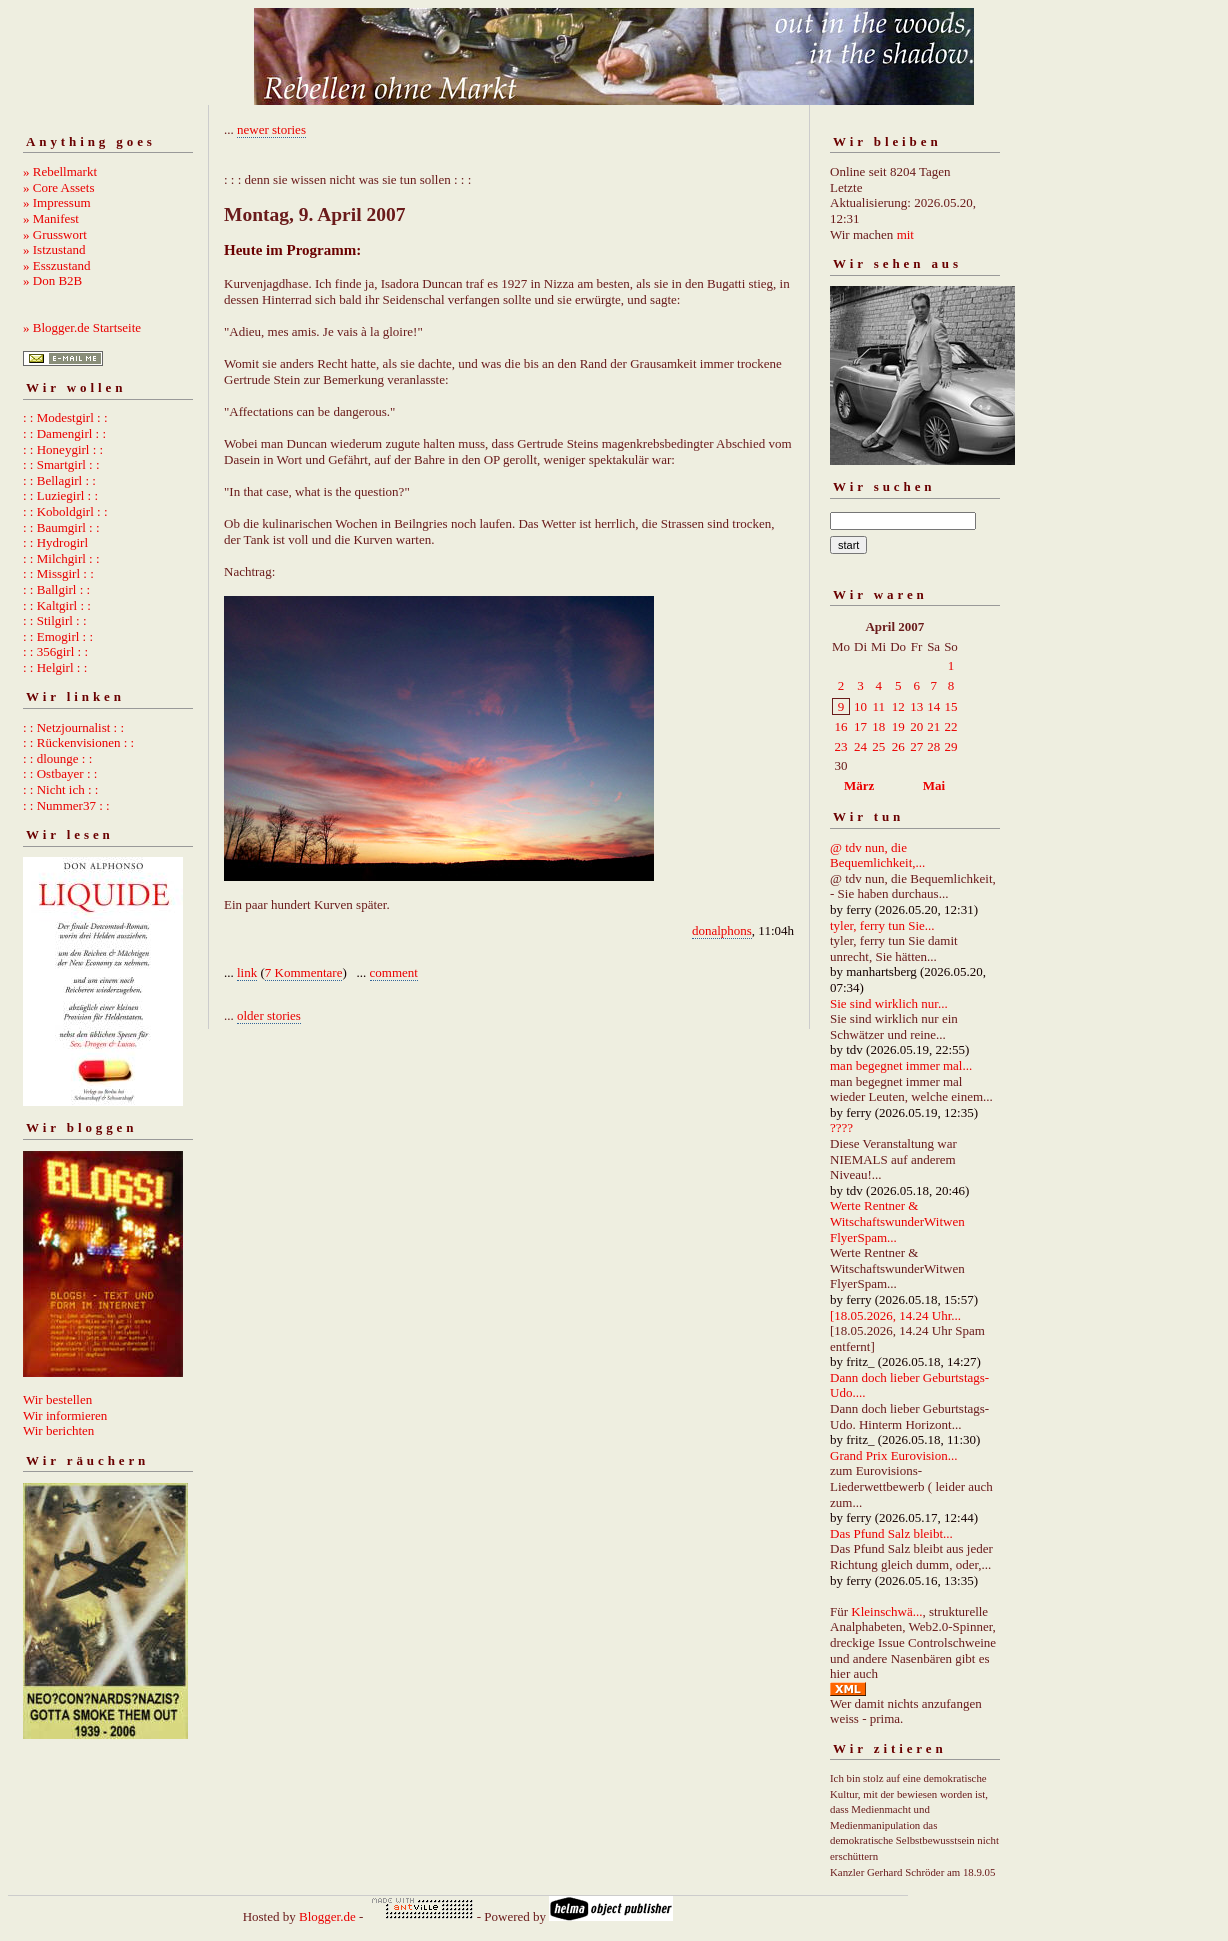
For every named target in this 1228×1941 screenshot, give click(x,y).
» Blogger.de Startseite (82, 327)
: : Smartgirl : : (61, 464)
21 (933, 726)
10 (860, 706)
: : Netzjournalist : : (73, 727)
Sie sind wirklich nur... (889, 1003)
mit (905, 234)
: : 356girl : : (55, 651)
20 (916, 726)
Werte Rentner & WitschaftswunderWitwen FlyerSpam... (897, 1221)
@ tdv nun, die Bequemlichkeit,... (877, 855)
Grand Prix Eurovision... (893, 1455)
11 (878, 706)
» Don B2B (52, 280)
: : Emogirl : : (58, 636)
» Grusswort (55, 234)
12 (898, 706)
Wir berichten (58, 1430)
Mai (934, 785)
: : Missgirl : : (58, 573)
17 (860, 726)
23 (841, 746)
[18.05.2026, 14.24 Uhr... (895, 1315)
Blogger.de (327, 1916)
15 (950, 706)
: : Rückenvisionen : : (78, 742)
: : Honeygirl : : (63, 449)
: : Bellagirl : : (59, 480)
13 (916, 706)
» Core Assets (59, 187)
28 (933, 746)
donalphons (722, 930)
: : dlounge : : (57, 758)
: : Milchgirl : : (61, 558)
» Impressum (57, 202)
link (247, 972)
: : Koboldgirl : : (65, 511)
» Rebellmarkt (60, 171)
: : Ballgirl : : (56, 589)
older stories (269, 1015)
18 (878, 726)
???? (841, 1127)
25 (878, 746)
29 (950, 746)
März (859, 785)
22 (950, 726)
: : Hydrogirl (55, 542)
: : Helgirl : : (55, 667)
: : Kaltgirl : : (57, 605)
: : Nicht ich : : (60, 789)
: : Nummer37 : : (66, 805)
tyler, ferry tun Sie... (882, 925)
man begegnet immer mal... (901, 1065)
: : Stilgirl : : (55, 620)
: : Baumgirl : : (61, 527)
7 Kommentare (304, 972)
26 (898, 746)
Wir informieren (65, 1415)
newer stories (271, 129)
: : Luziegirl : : (60, 495)
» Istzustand (54, 249)
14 (933, 706)
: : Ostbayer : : (60, 773)
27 (916, 746)
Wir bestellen (57, 1399)
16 (841, 726)
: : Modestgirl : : (65, 417)
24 (860, 746)
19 (898, 726)
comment (394, 972)
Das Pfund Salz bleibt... (891, 1533)
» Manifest (51, 218)
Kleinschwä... (886, 1611)
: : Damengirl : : (64, 433)
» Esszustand (57, 265)
